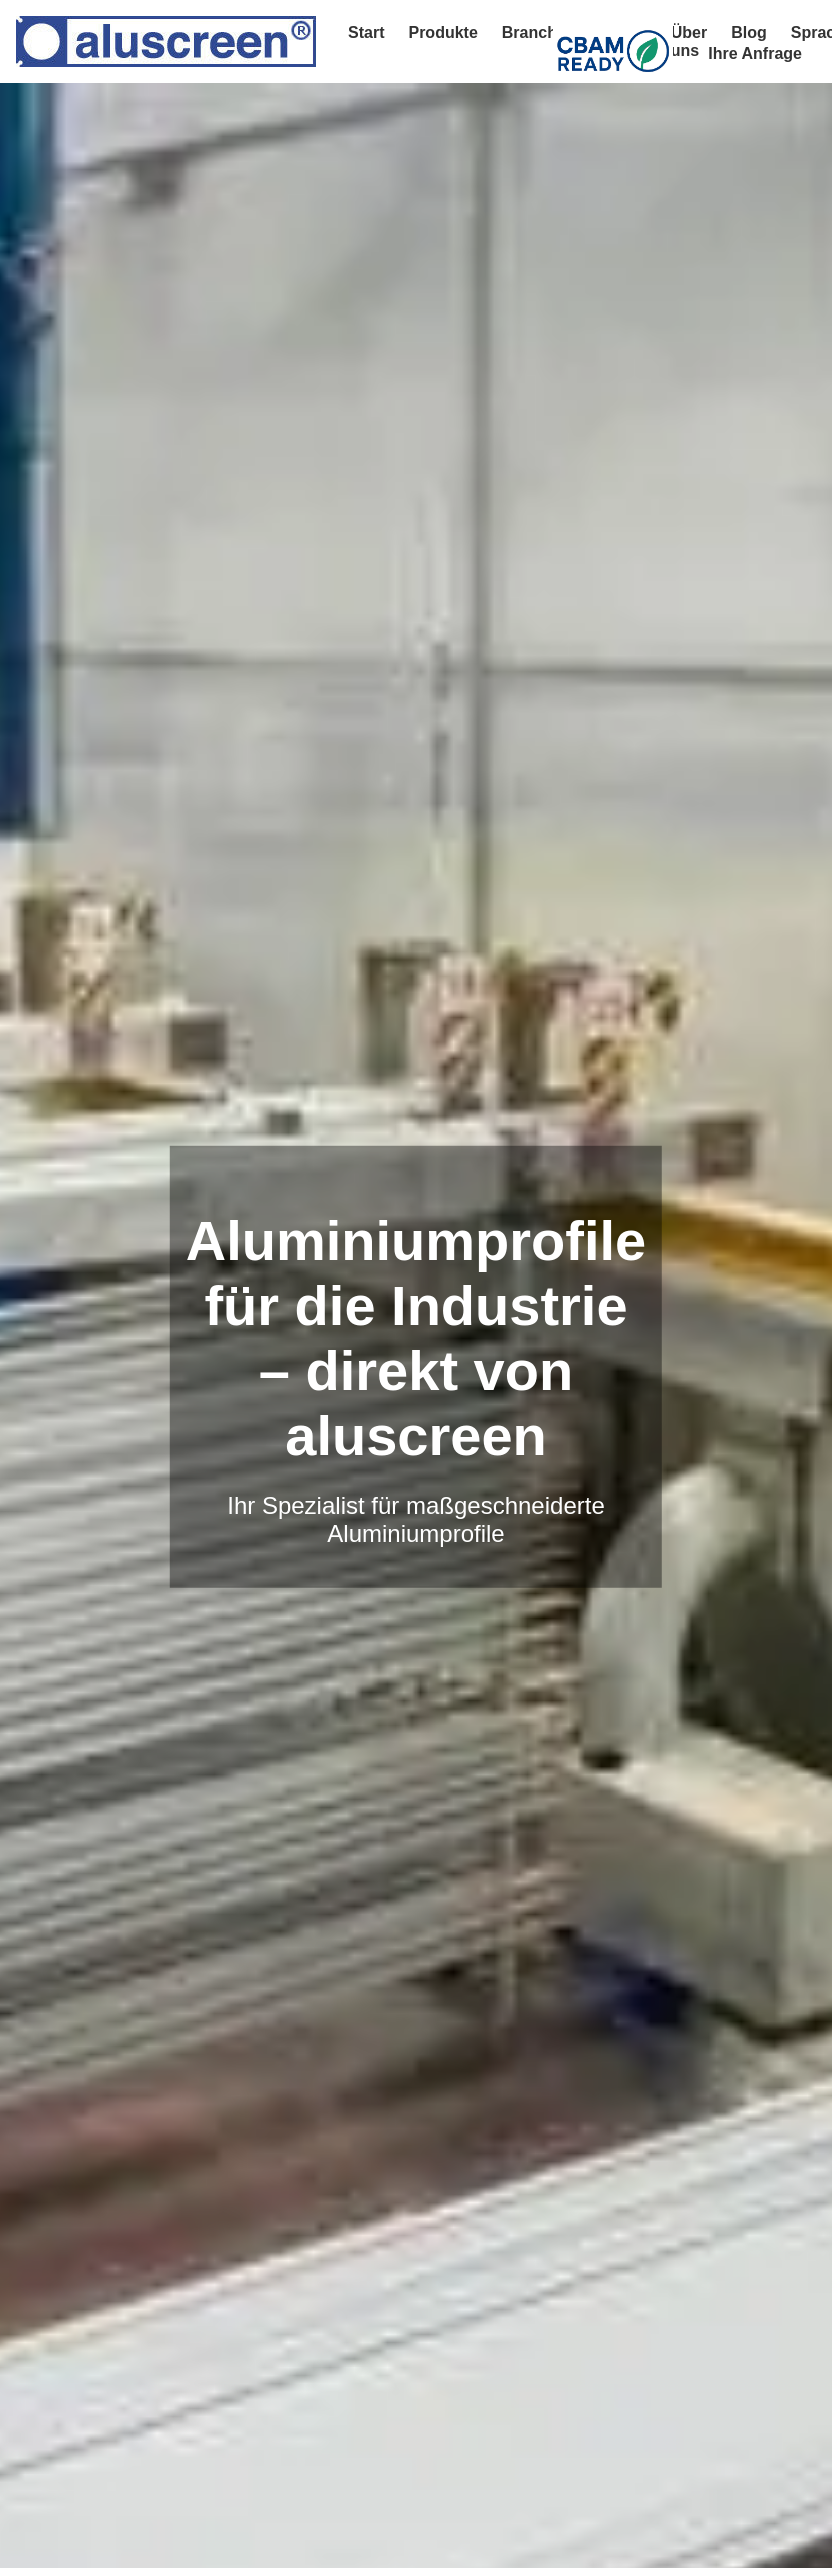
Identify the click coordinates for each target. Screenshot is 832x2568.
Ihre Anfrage (755, 53)
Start (366, 32)
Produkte (442, 32)
